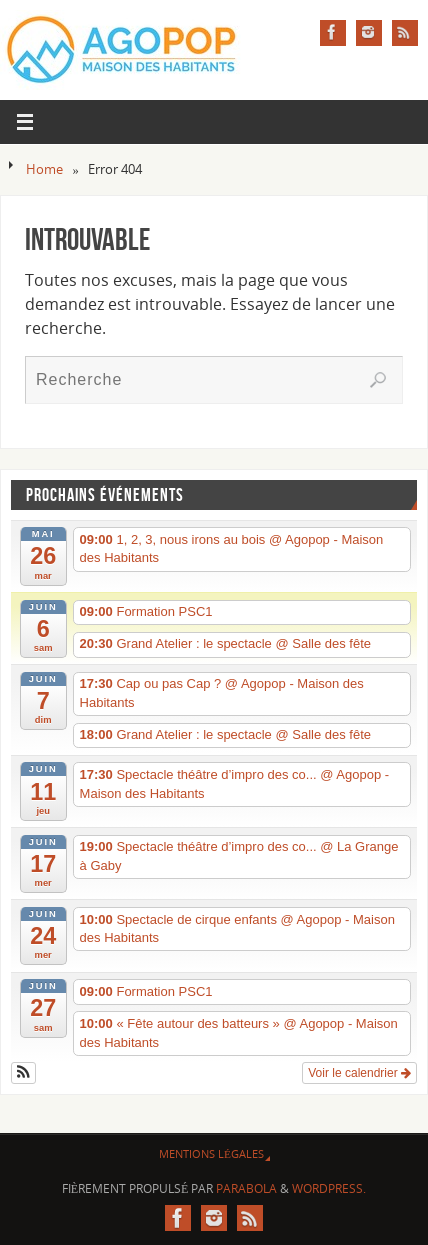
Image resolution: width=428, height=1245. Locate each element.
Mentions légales (211, 1153)
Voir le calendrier (359, 1073)
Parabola (246, 1188)
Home (44, 169)
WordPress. (329, 1188)
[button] (23, 1073)
